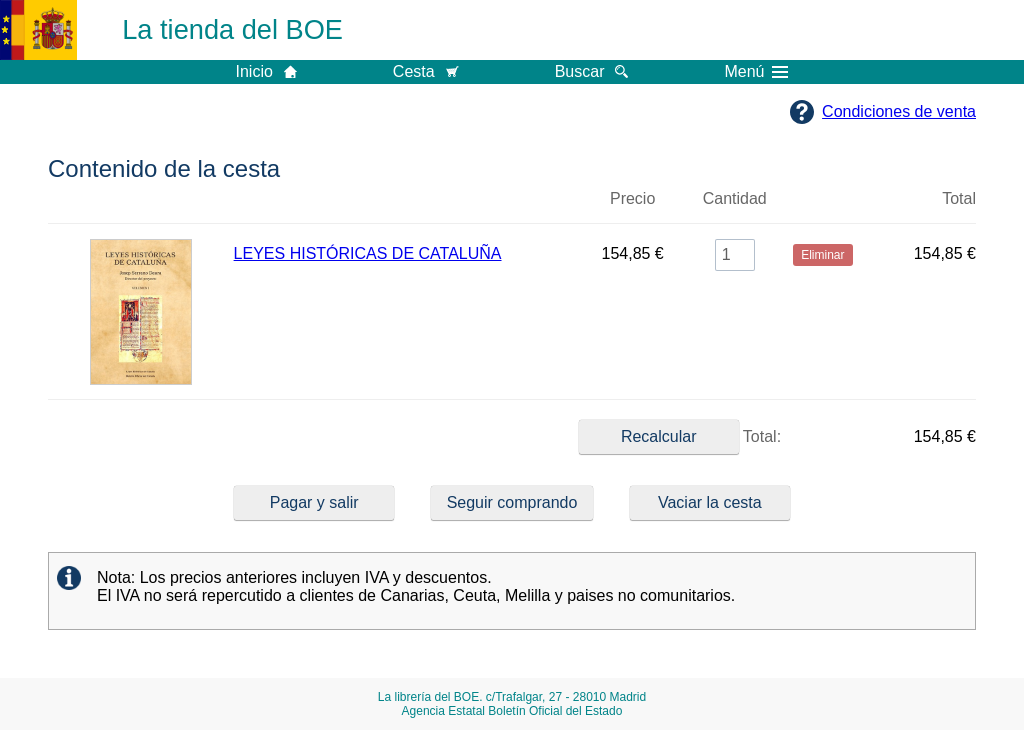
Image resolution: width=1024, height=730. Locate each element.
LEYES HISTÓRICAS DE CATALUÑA (368, 253)
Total (959, 198)
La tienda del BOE (232, 29)
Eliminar (823, 207)
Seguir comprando (512, 502)
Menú (756, 72)
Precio (632, 198)
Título (405, 207)
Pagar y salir (314, 502)
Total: (680, 437)
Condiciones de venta (899, 111)
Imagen (141, 207)
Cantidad (735, 198)
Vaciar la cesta (710, 502)
